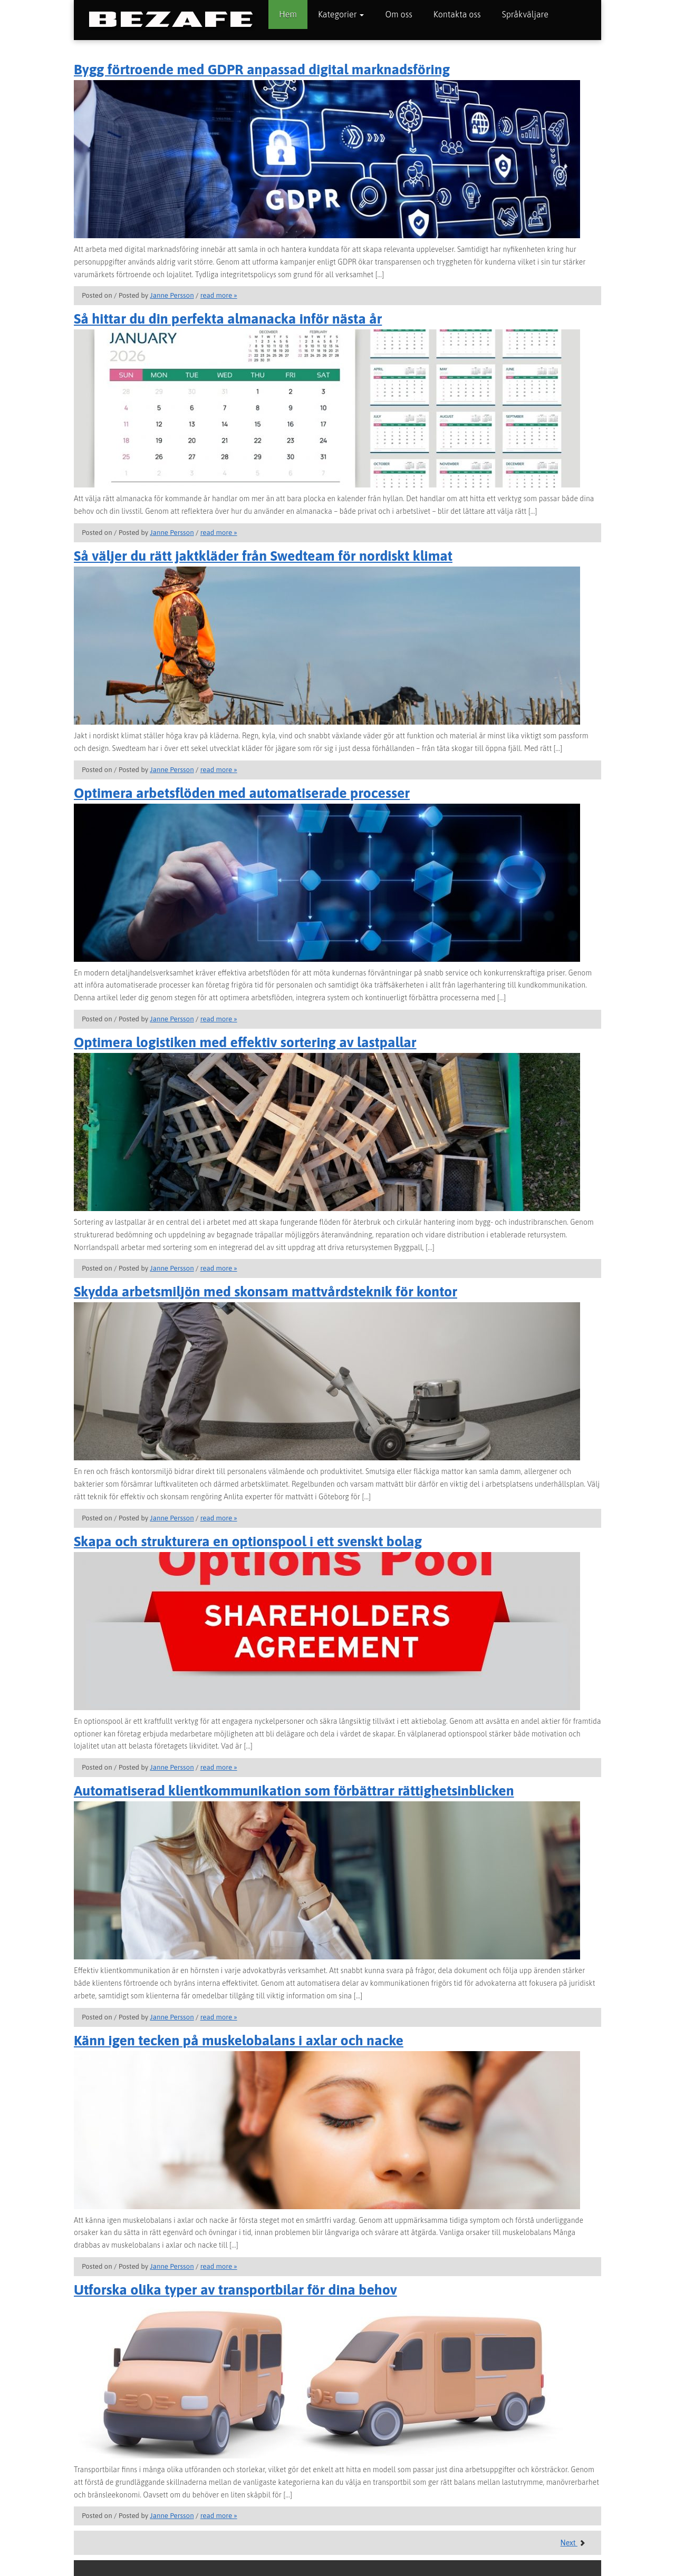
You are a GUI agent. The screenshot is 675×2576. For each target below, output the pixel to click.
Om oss (398, 14)
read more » (218, 295)
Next (573, 2543)
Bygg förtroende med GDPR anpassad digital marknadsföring (262, 69)
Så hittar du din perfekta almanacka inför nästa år (228, 318)
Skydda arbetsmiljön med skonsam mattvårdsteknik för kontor (265, 1291)
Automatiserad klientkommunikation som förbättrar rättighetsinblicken (294, 1790)
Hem (288, 14)
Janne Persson (172, 295)
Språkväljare (525, 14)
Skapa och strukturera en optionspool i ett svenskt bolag (248, 1541)
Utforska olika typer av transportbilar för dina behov (235, 2289)
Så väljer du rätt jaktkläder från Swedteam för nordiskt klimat (263, 556)
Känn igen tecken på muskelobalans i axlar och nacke (238, 2040)
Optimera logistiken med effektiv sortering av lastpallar (245, 1042)
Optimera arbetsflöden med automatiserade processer (242, 793)
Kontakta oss (457, 14)
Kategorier (341, 14)
